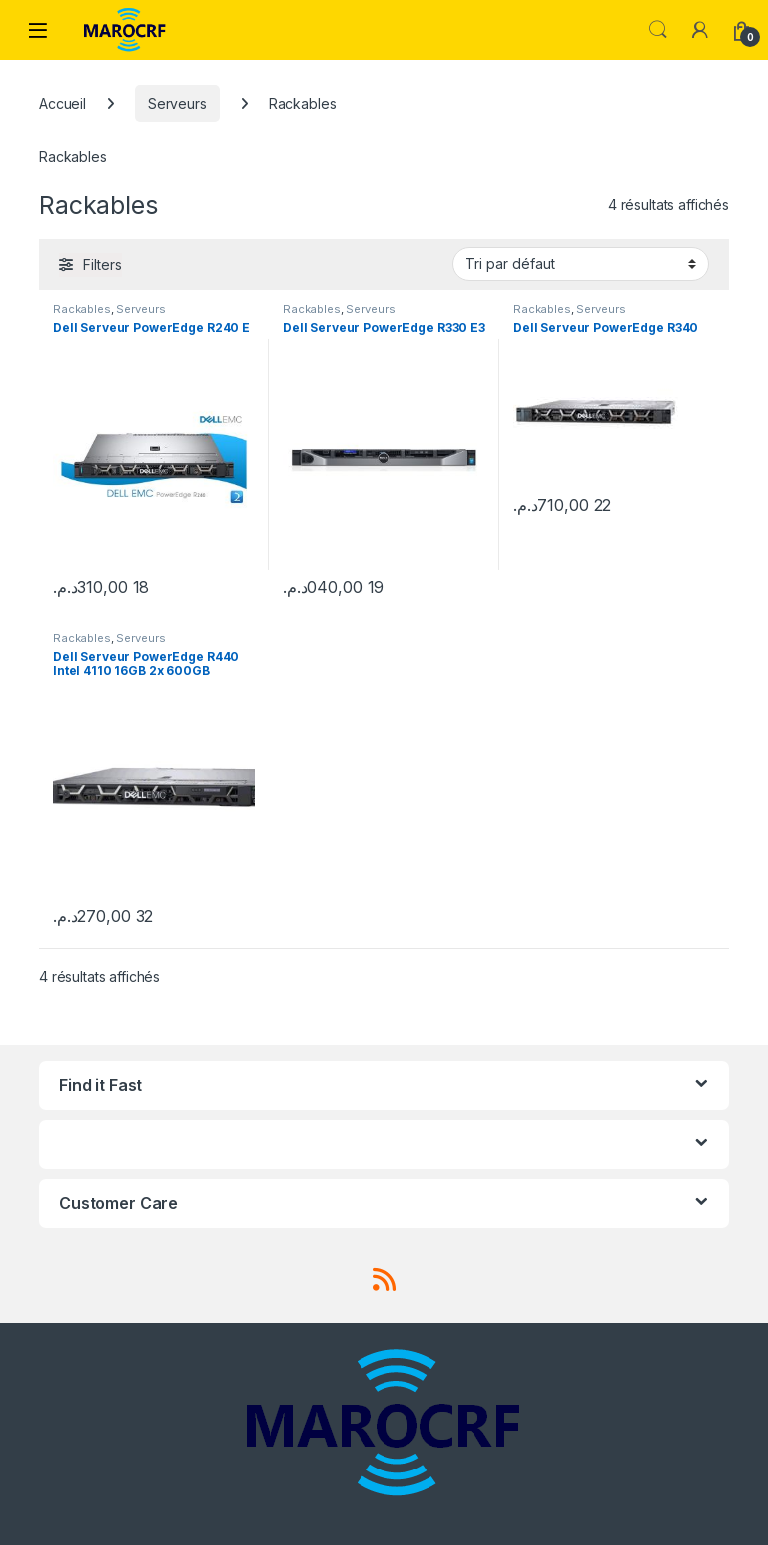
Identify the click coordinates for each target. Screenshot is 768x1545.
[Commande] (580, 264)
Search (658, 30)
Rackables (82, 309)
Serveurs (177, 103)
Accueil (62, 103)
